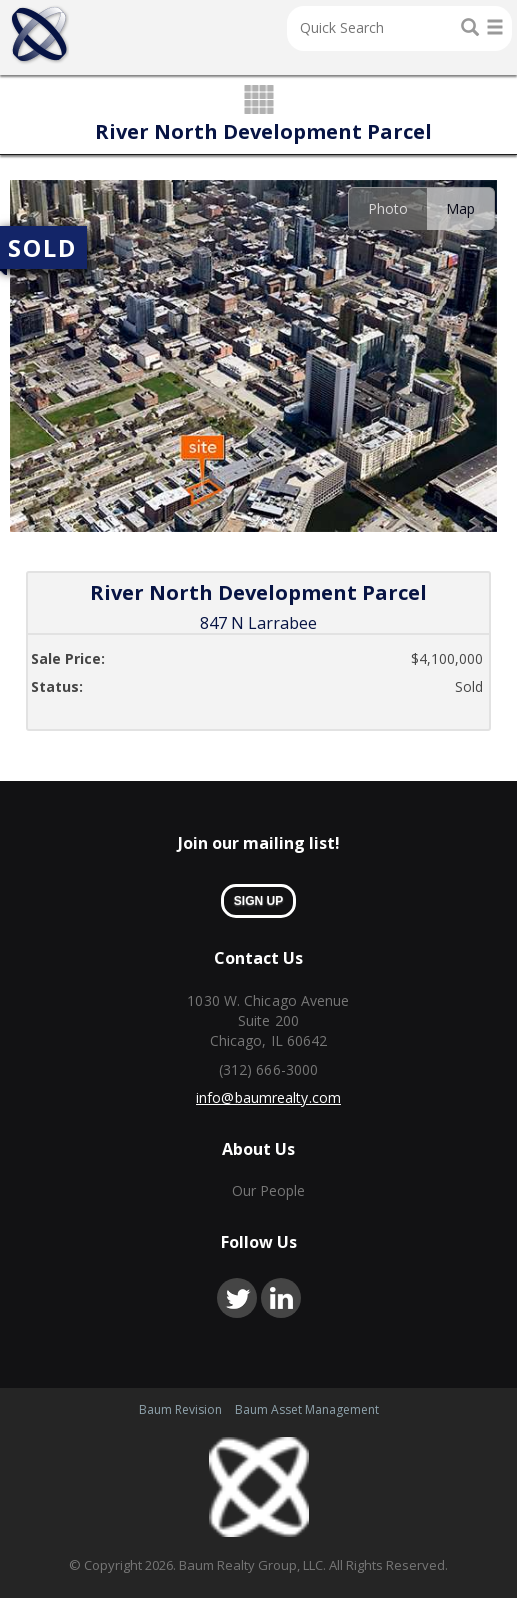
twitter (237, 1298)
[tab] (387, 208)
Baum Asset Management (307, 1409)
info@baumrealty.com (268, 1097)
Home (39, 35)
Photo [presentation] (388, 208)
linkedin (281, 1298)
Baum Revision (180, 1409)
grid (258, 101)
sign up (258, 901)
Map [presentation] (460, 208)
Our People (269, 1190)
